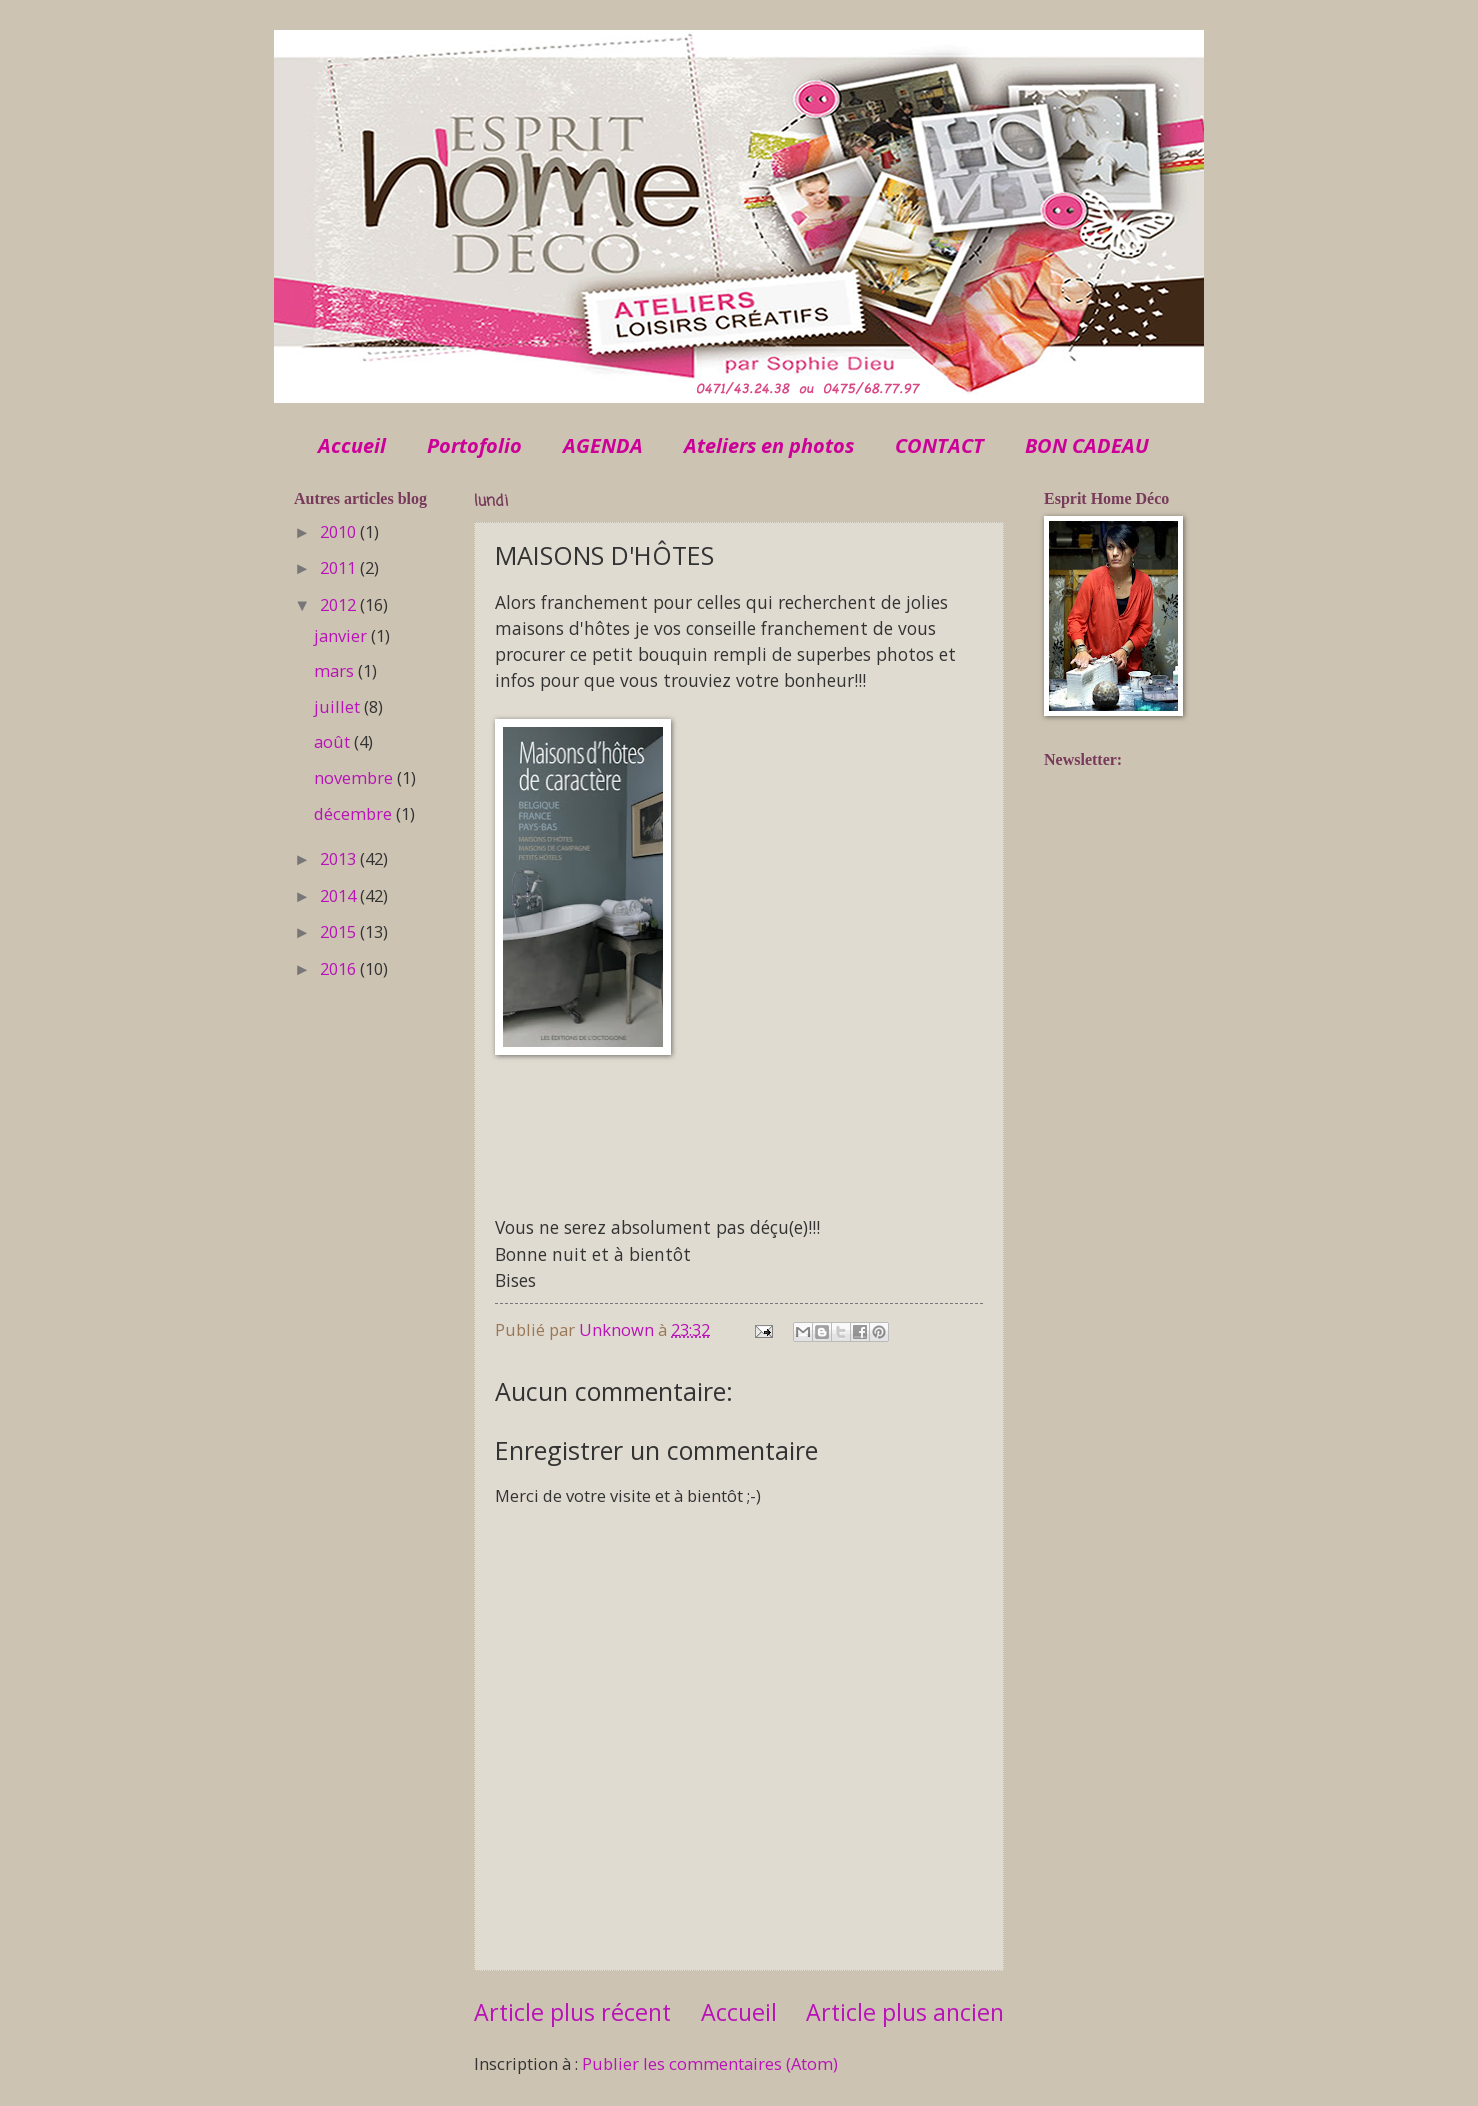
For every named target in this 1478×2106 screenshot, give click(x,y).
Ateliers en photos (769, 445)
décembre (355, 813)
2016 (340, 968)
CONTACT (939, 445)
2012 (340, 604)
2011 (340, 567)
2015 (340, 931)
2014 (340, 895)
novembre (355, 777)
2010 (340, 531)
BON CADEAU (1087, 445)
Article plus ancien (905, 2012)
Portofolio (474, 445)
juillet (339, 706)
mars (336, 670)
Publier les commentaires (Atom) (710, 2063)
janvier (342, 635)
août (334, 741)
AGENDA (603, 445)
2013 (340, 858)
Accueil (352, 445)
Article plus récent (572, 2012)
